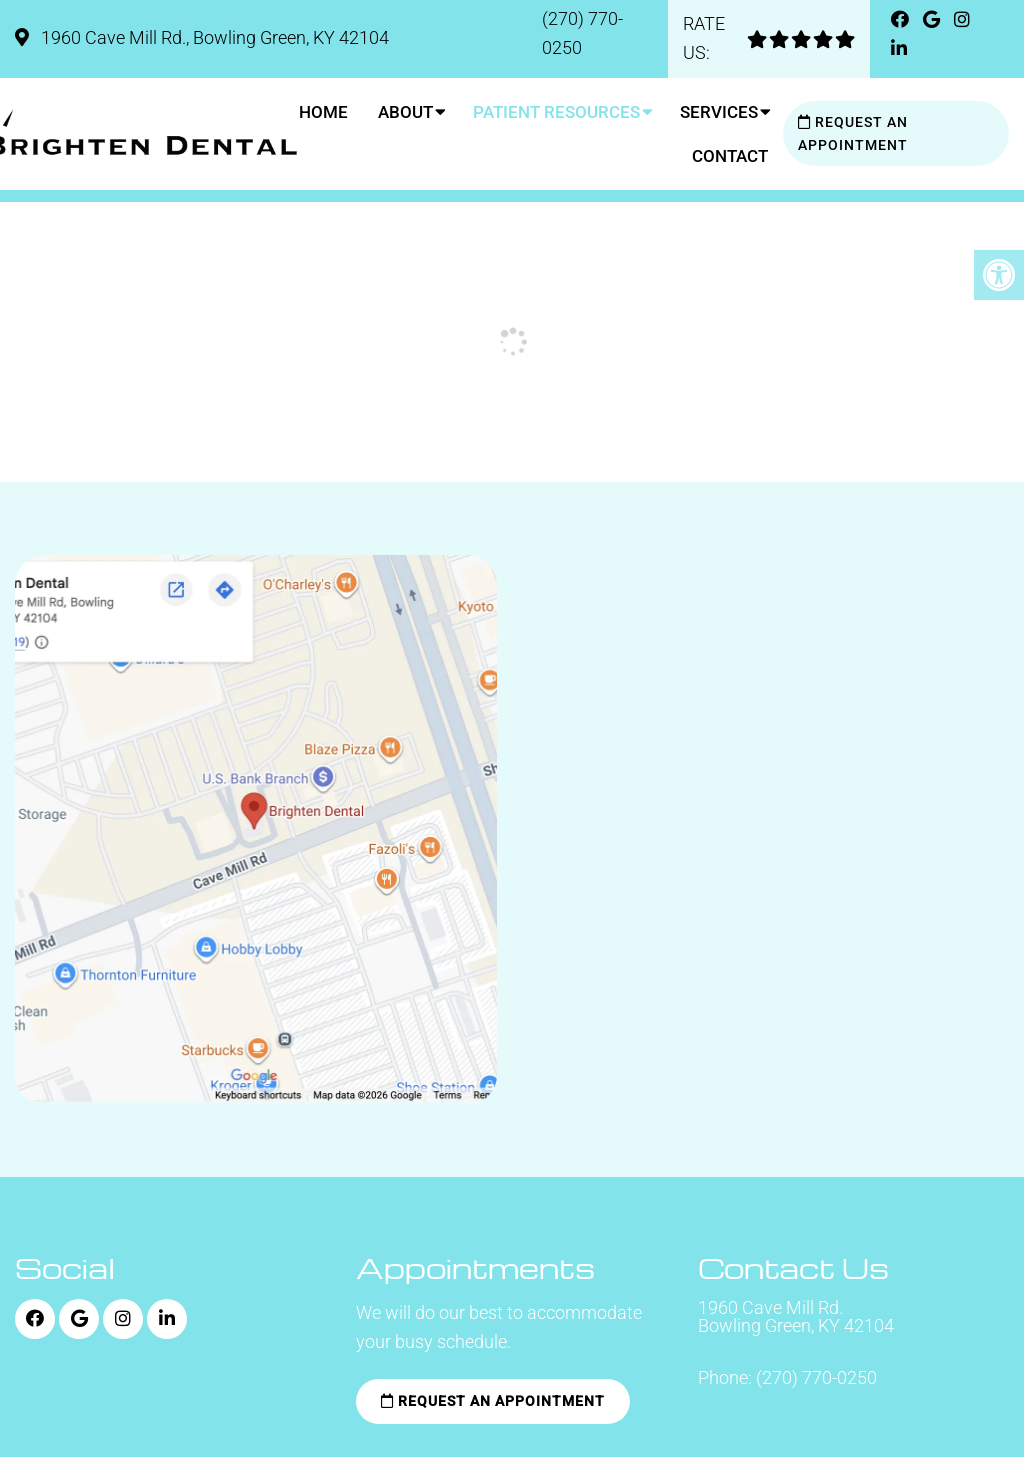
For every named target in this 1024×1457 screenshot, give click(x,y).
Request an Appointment (853, 133)
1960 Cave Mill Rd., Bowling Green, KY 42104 (213, 37)
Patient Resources (556, 112)
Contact (730, 156)
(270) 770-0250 (816, 1378)
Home (323, 112)
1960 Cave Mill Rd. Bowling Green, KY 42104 (796, 1317)
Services (719, 112)
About (405, 112)
